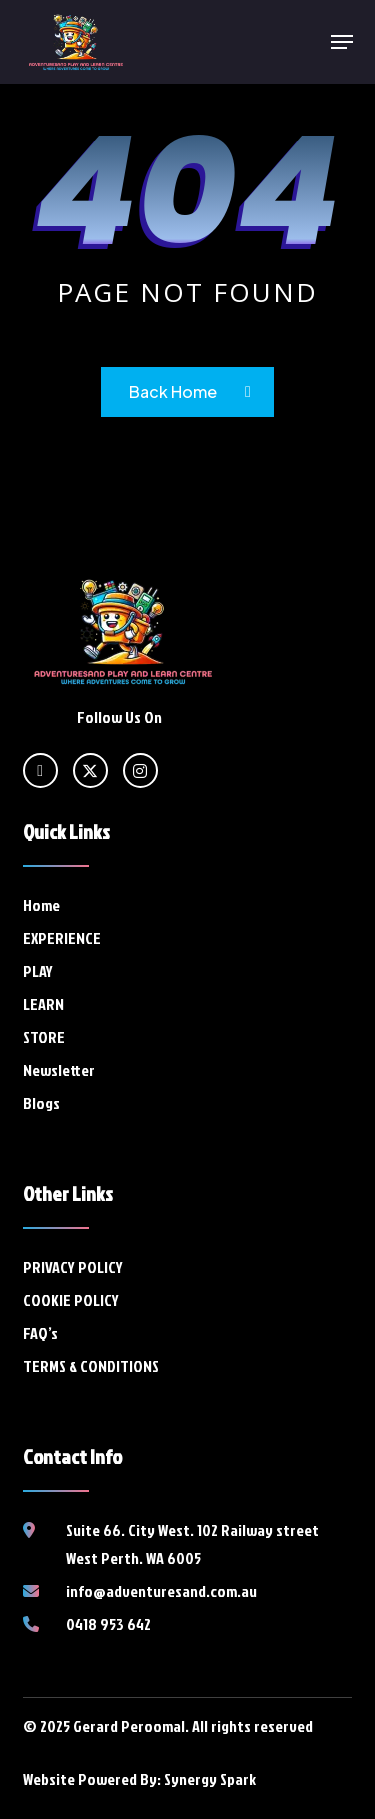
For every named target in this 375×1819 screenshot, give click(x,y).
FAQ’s (40, 1333)
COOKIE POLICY (71, 1300)
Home (41, 905)
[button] (342, 42)
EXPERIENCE (62, 938)
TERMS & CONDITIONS (91, 1366)
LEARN (43, 1004)
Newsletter (59, 1070)
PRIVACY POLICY (73, 1267)
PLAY (38, 971)
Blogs (41, 1103)
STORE (44, 1037)
